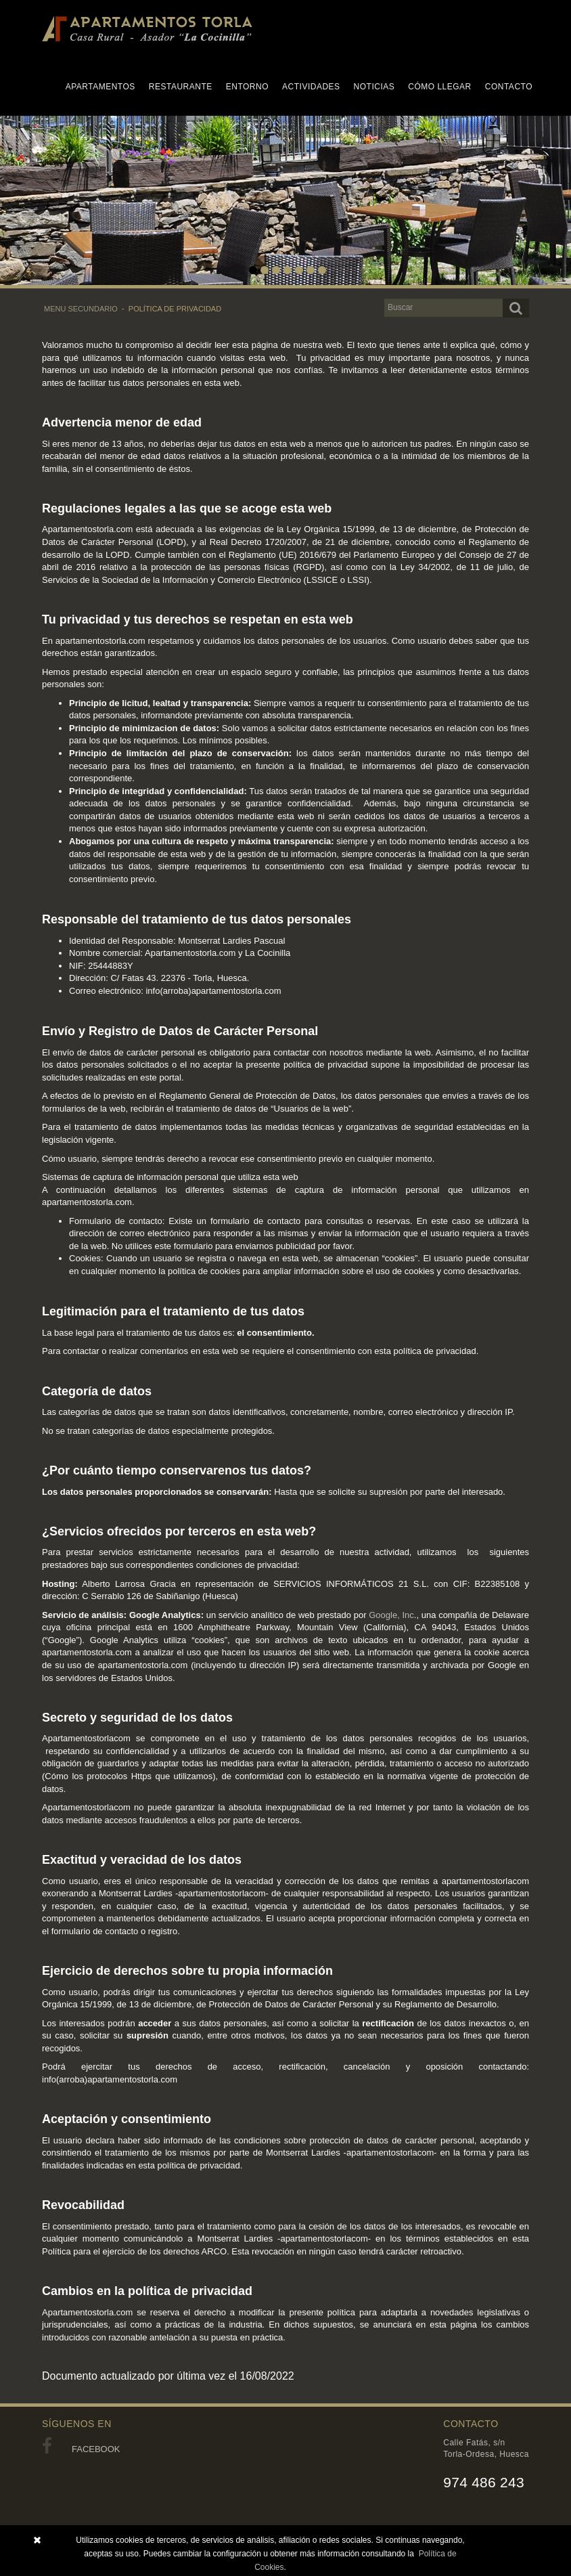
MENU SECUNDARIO (81, 309)
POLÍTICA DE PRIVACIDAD (175, 309)
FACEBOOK (81, 2449)
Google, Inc (391, 1615)
